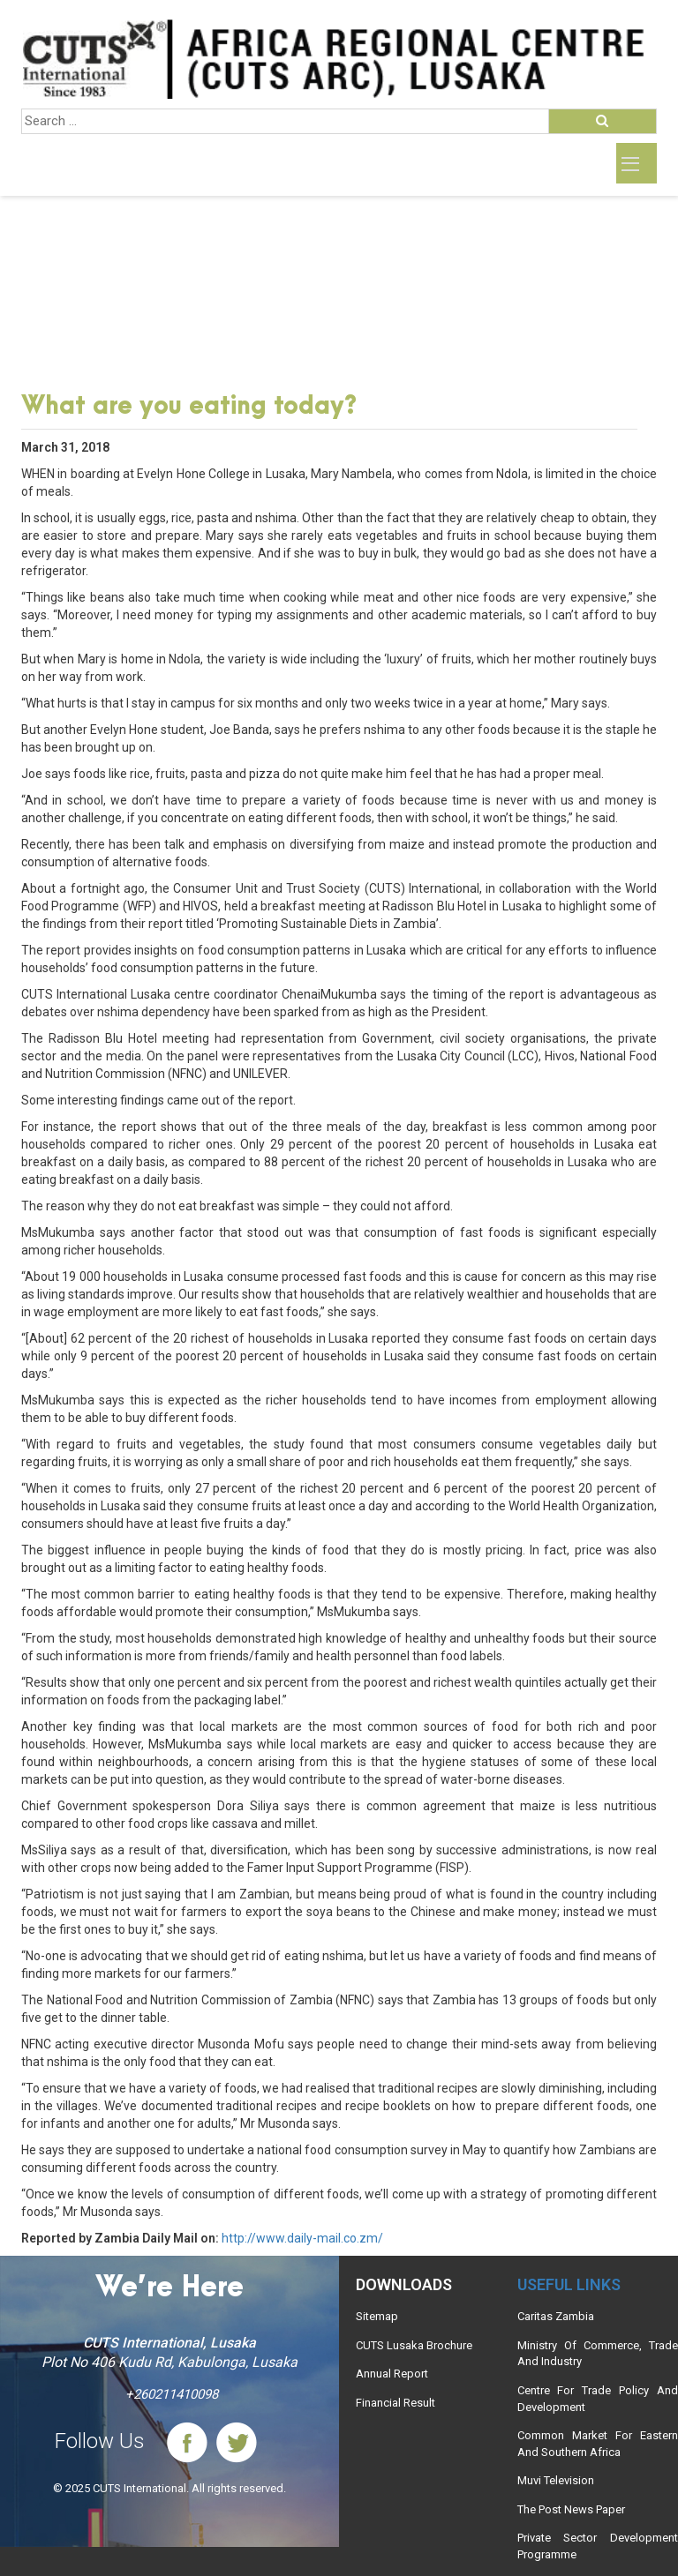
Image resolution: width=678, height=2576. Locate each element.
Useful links (569, 2284)
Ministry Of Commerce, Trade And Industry (597, 2354)
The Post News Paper (571, 2509)
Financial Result (395, 2402)
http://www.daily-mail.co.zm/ (302, 2238)
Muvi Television (555, 2480)
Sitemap (377, 2316)
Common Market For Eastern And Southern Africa (597, 2444)
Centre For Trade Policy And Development (597, 2399)
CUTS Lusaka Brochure (414, 2345)
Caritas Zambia (555, 2316)
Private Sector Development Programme (597, 2546)
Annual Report (392, 2373)
